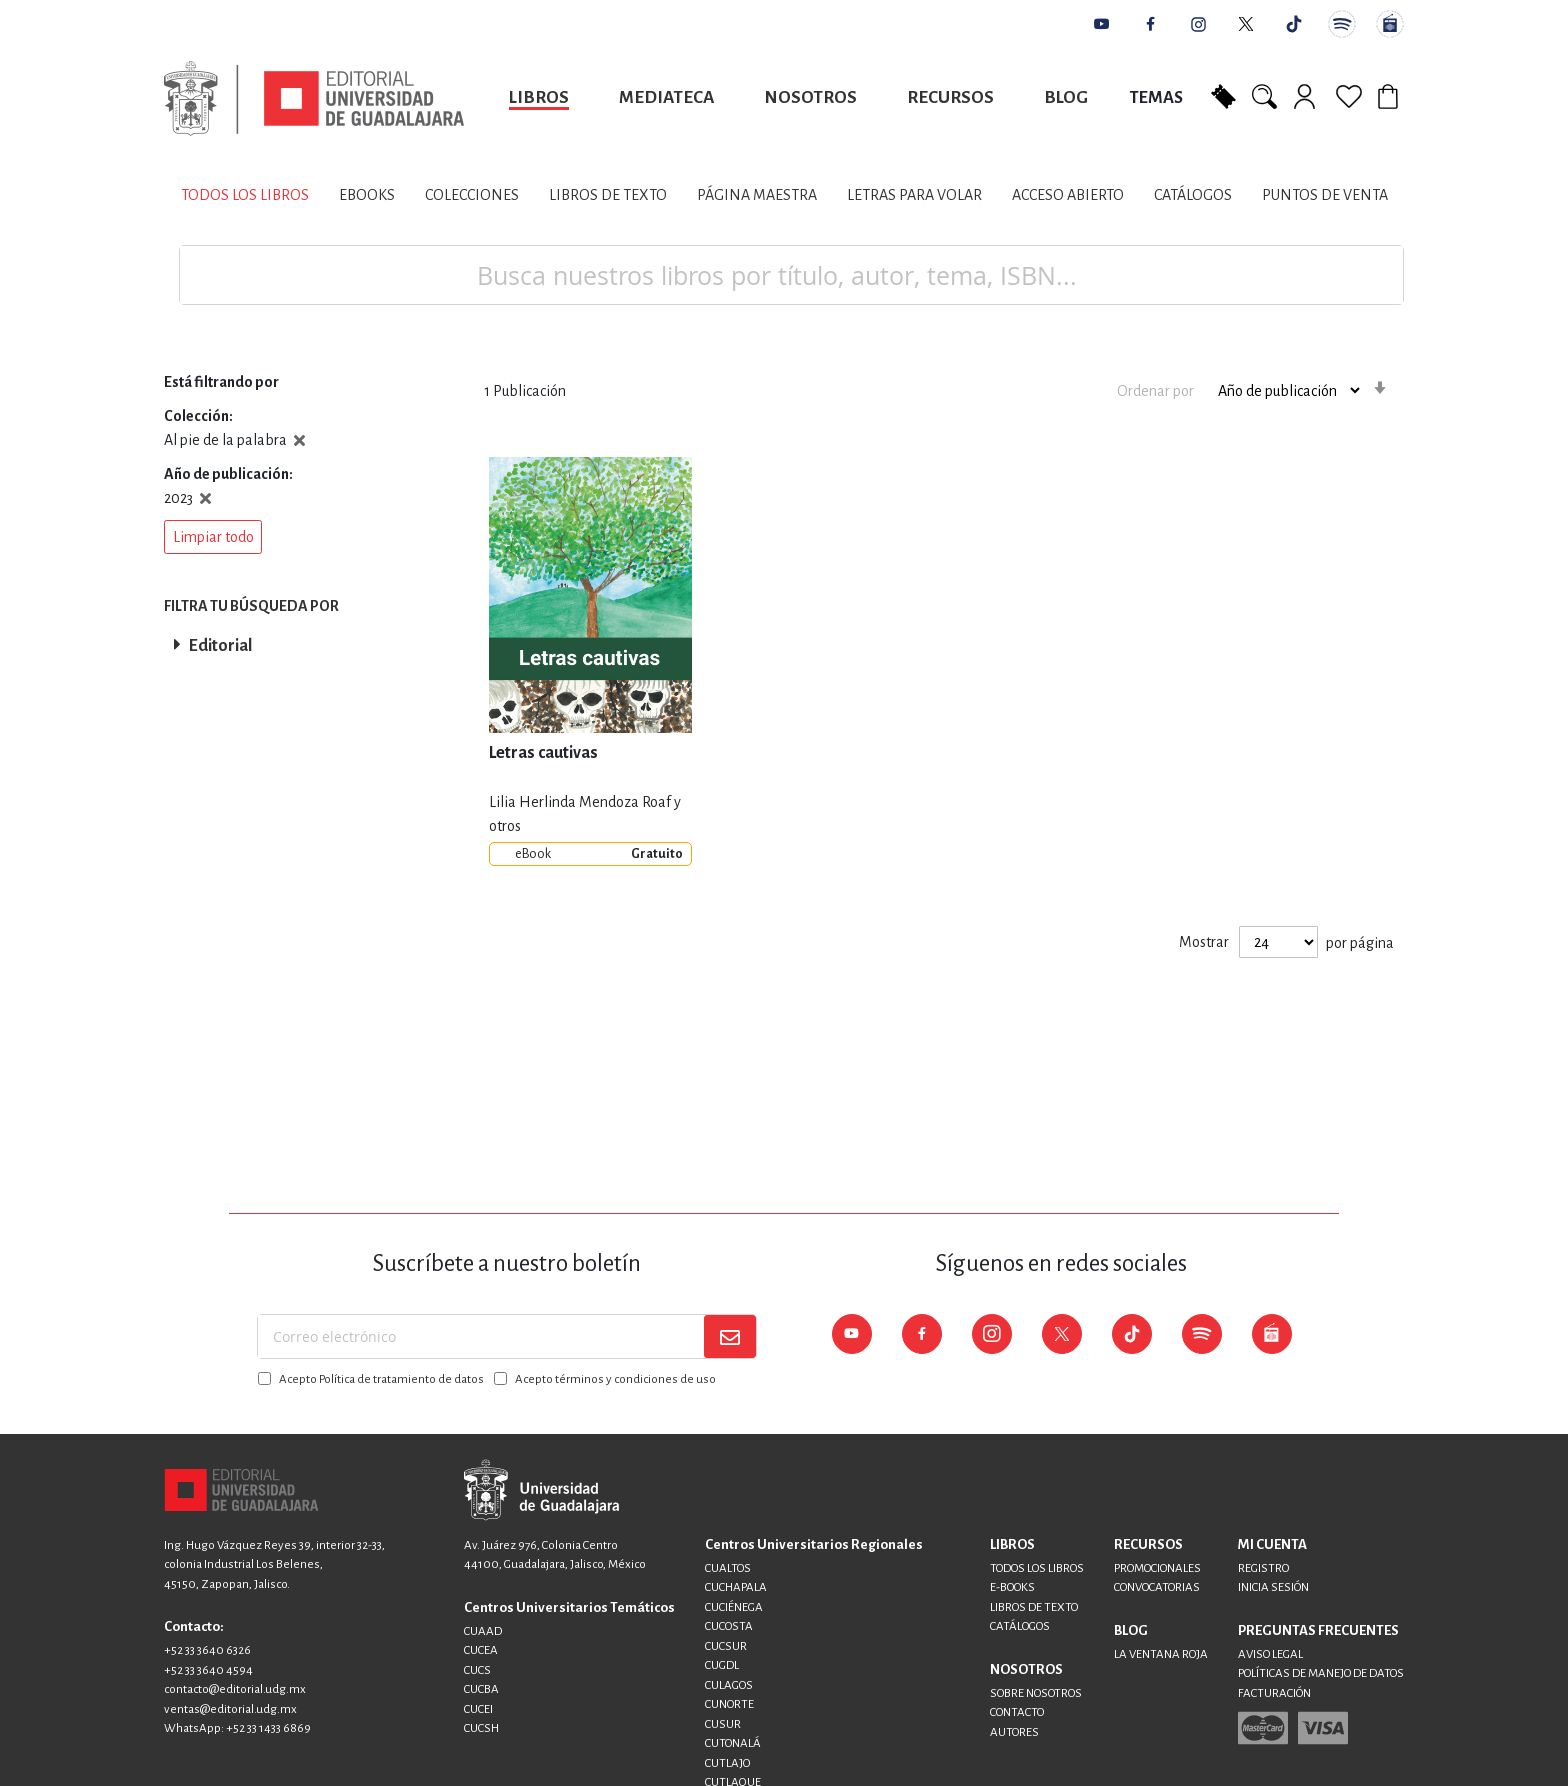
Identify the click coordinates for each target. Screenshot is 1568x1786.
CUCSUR (726, 1646)
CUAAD (483, 1631)
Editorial (220, 646)
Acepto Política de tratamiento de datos (381, 1379)
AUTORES (1014, 1732)
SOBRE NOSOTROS (1036, 1693)
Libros (539, 97)
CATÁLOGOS (1020, 1626)
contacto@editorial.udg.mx (235, 1689)
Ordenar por (1155, 390)
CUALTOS (728, 1568)
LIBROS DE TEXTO (1034, 1607)
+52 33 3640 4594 (208, 1670)
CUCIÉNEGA (734, 1607)
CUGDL (722, 1665)
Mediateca (666, 97)
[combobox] (791, 275)
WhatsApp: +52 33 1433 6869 (237, 1728)
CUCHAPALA (736, 1587)
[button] (213, 537)
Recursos (950, 97)
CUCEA (481, 1650)
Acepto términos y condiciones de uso (615, 1379)
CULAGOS (729, 1685)
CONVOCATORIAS (1157, 1587)
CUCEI (478, 1709)
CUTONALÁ (733, 1743)
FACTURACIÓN (1274, 1693)
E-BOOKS (1012, 1587)
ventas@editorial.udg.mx (230, 1709)
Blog (1066, 97)
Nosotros (810, 97)
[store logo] (314, 98)
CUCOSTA (729, 1626)
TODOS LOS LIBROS (1037, 1568)
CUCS (477, 1670)
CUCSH (481, 1728)
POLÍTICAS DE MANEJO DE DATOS (1321, 1673)
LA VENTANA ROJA (1161, 1654)
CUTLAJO (727, 1763)
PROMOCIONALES (1157, 1568)
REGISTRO (1263, 1568)
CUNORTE (729, 1704)
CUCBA (481, 1689)
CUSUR (723, 1724)
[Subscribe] (730, 1336)
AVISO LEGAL (1270, 1654)
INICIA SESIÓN (1273, 1587)
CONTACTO (1017, 1712)
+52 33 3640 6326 (207, 1650)
